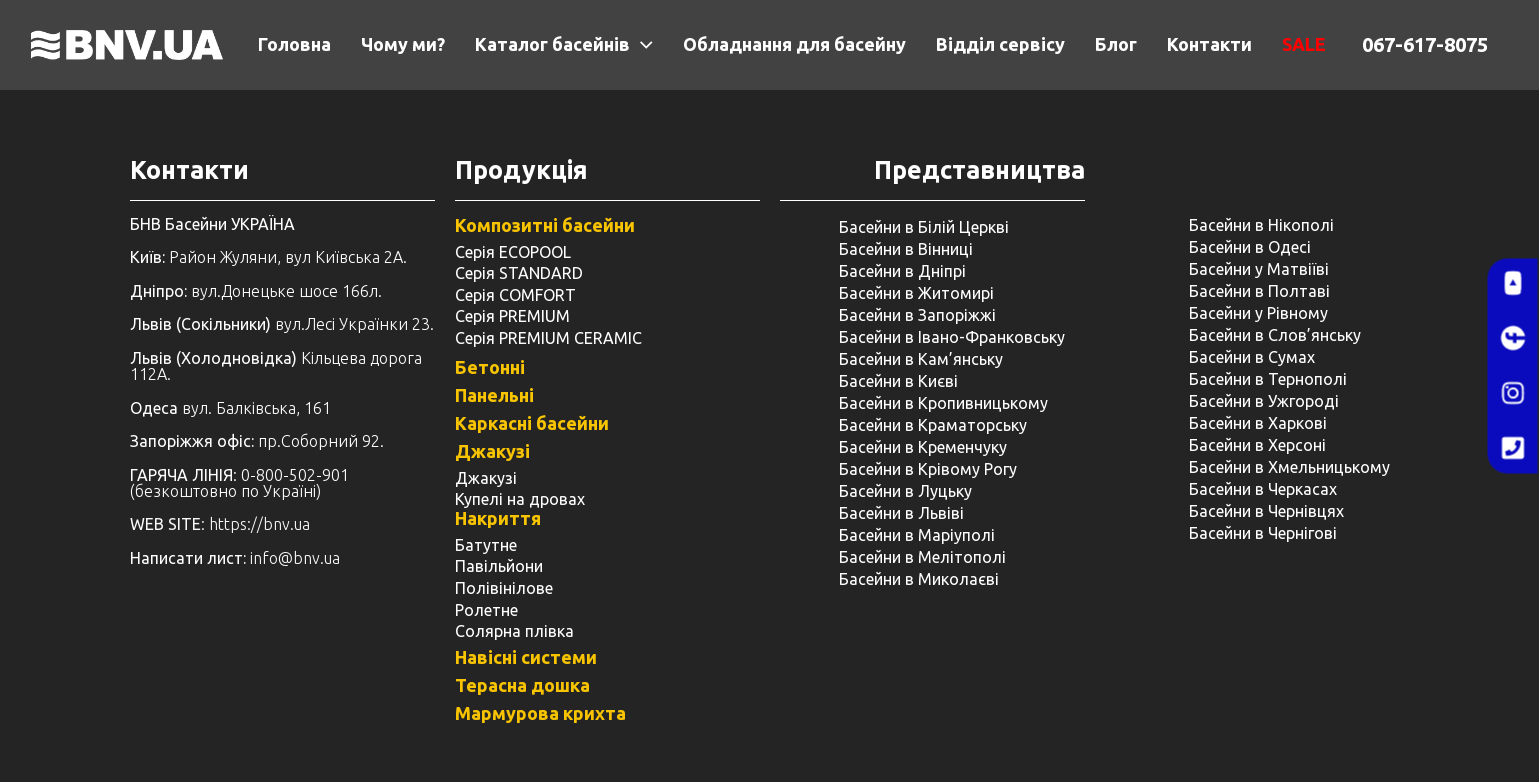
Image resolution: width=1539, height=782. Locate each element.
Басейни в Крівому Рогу (928, 469)
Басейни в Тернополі (1268, 379)
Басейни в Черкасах (1263, 489)
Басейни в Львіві (901, 513)
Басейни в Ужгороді (1264, 401)
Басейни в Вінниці (906, 249)
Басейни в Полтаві (1259, 291)
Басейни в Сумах (1252, 357)
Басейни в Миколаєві (919, 579)
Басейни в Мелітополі (922, 557)
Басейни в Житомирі (916, 293)
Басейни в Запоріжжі (917, 315)
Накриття (498, 518)
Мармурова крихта (540, 713)
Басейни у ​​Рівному (1258, 313)
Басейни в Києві (898, 381)
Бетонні (490, 367)
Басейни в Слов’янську (1275, 335)
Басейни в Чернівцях (1266, 511)
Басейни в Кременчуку (923, 447)
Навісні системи (526, 657)
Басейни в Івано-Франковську (952, 337)
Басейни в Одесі (1250, 247)
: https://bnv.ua (220, 524)
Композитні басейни (545, 225)
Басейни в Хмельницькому (1289, 467)
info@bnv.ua (295, 558)
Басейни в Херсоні (1257, 445)
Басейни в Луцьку (905, 491)
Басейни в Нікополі (1261, 225)
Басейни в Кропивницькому (943, 403)
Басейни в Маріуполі (917, 535)
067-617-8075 (1425, 44)
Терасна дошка (522, 685)
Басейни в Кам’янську (921, 359)
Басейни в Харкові (1258, 423)
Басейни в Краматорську (933, 425)
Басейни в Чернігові (1263, 533)
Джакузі (492, 451)
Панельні (494, 395)
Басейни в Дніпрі (902, 271)
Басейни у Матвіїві (1259, 269)
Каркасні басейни (532, 423)
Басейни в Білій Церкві (924, 227)
